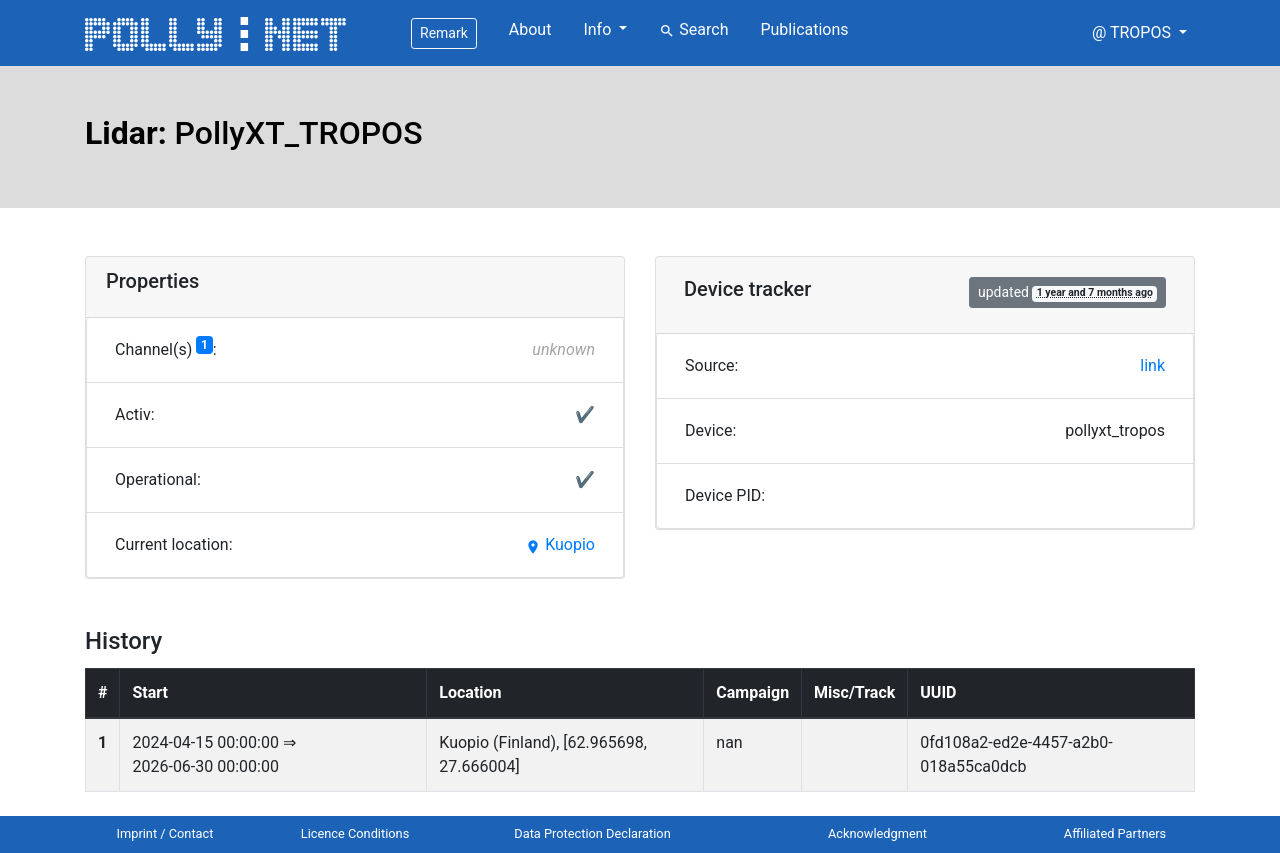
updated (1067, 292)
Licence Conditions (355, 833)
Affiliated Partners (1115, 833)
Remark (444, 33)
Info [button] (599, 29)
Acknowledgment (877, 833)
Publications (804, 29)
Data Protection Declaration (592, 833)
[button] (1139, 33)
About (530, 29)
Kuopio (560, 544)
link (1152, 365)
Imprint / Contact (165, 833)
